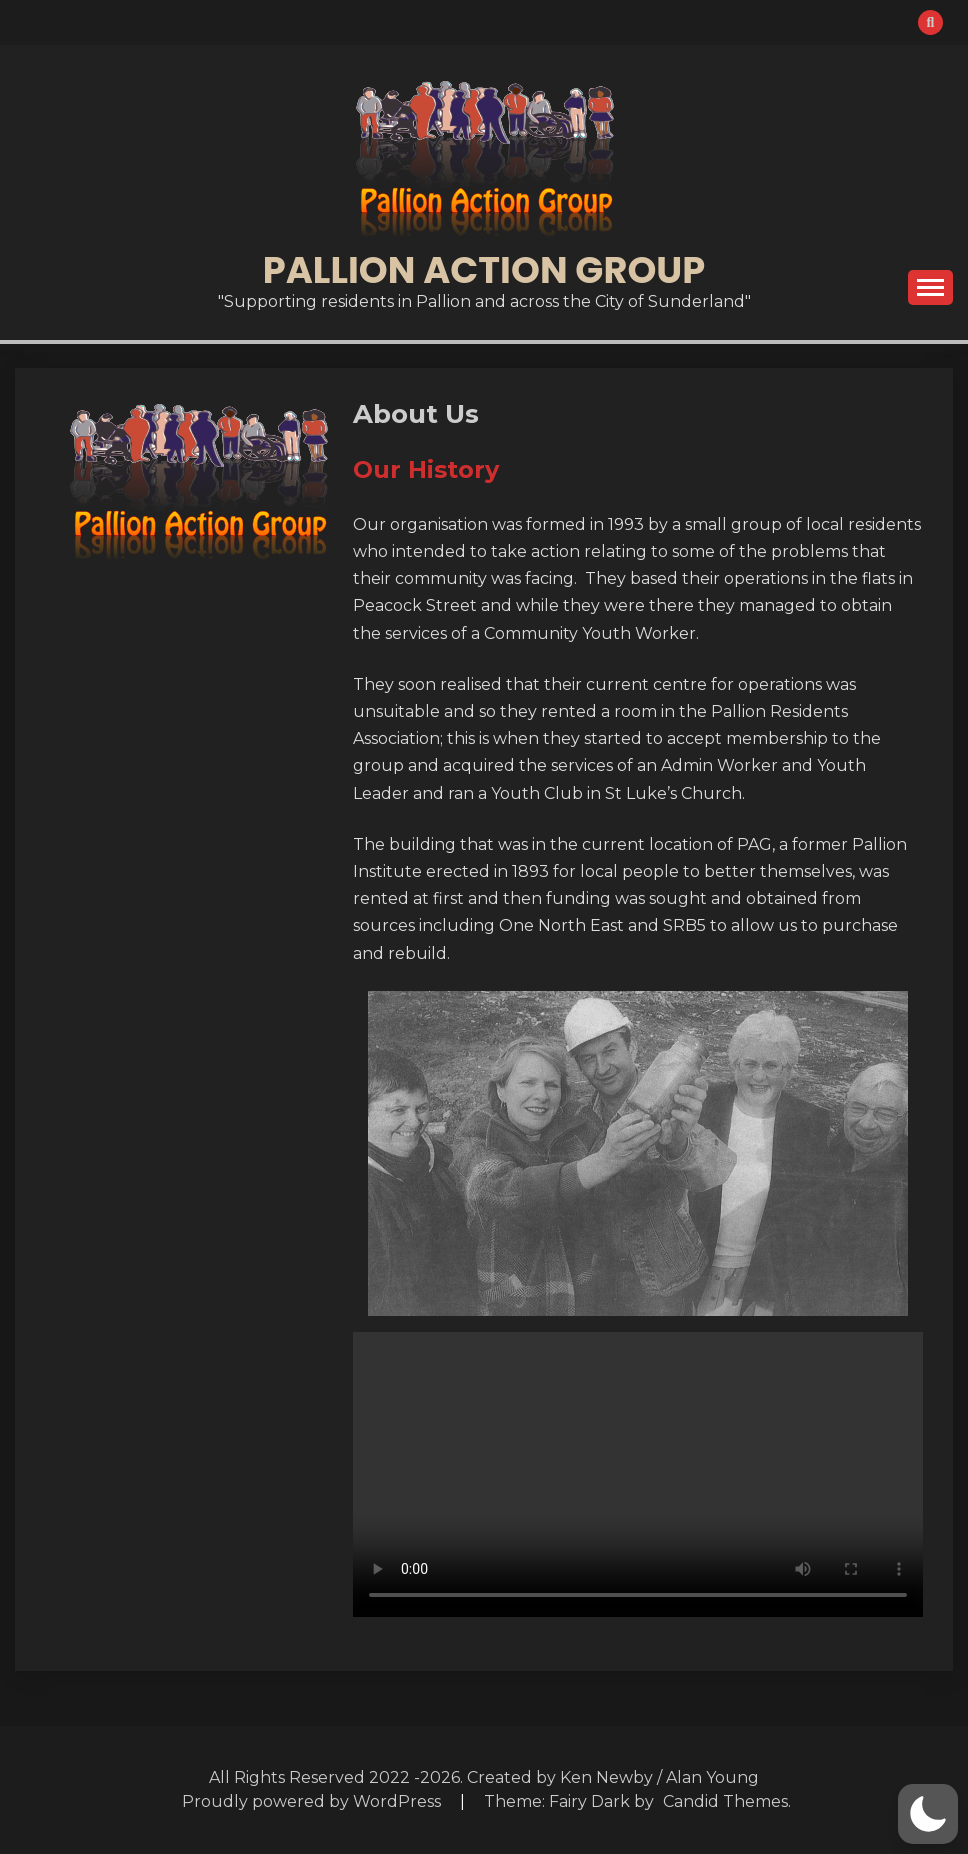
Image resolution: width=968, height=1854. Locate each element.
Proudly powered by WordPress (313, 1801)
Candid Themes (725, 1801)
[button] (928, 1814)
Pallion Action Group (484, 270)
